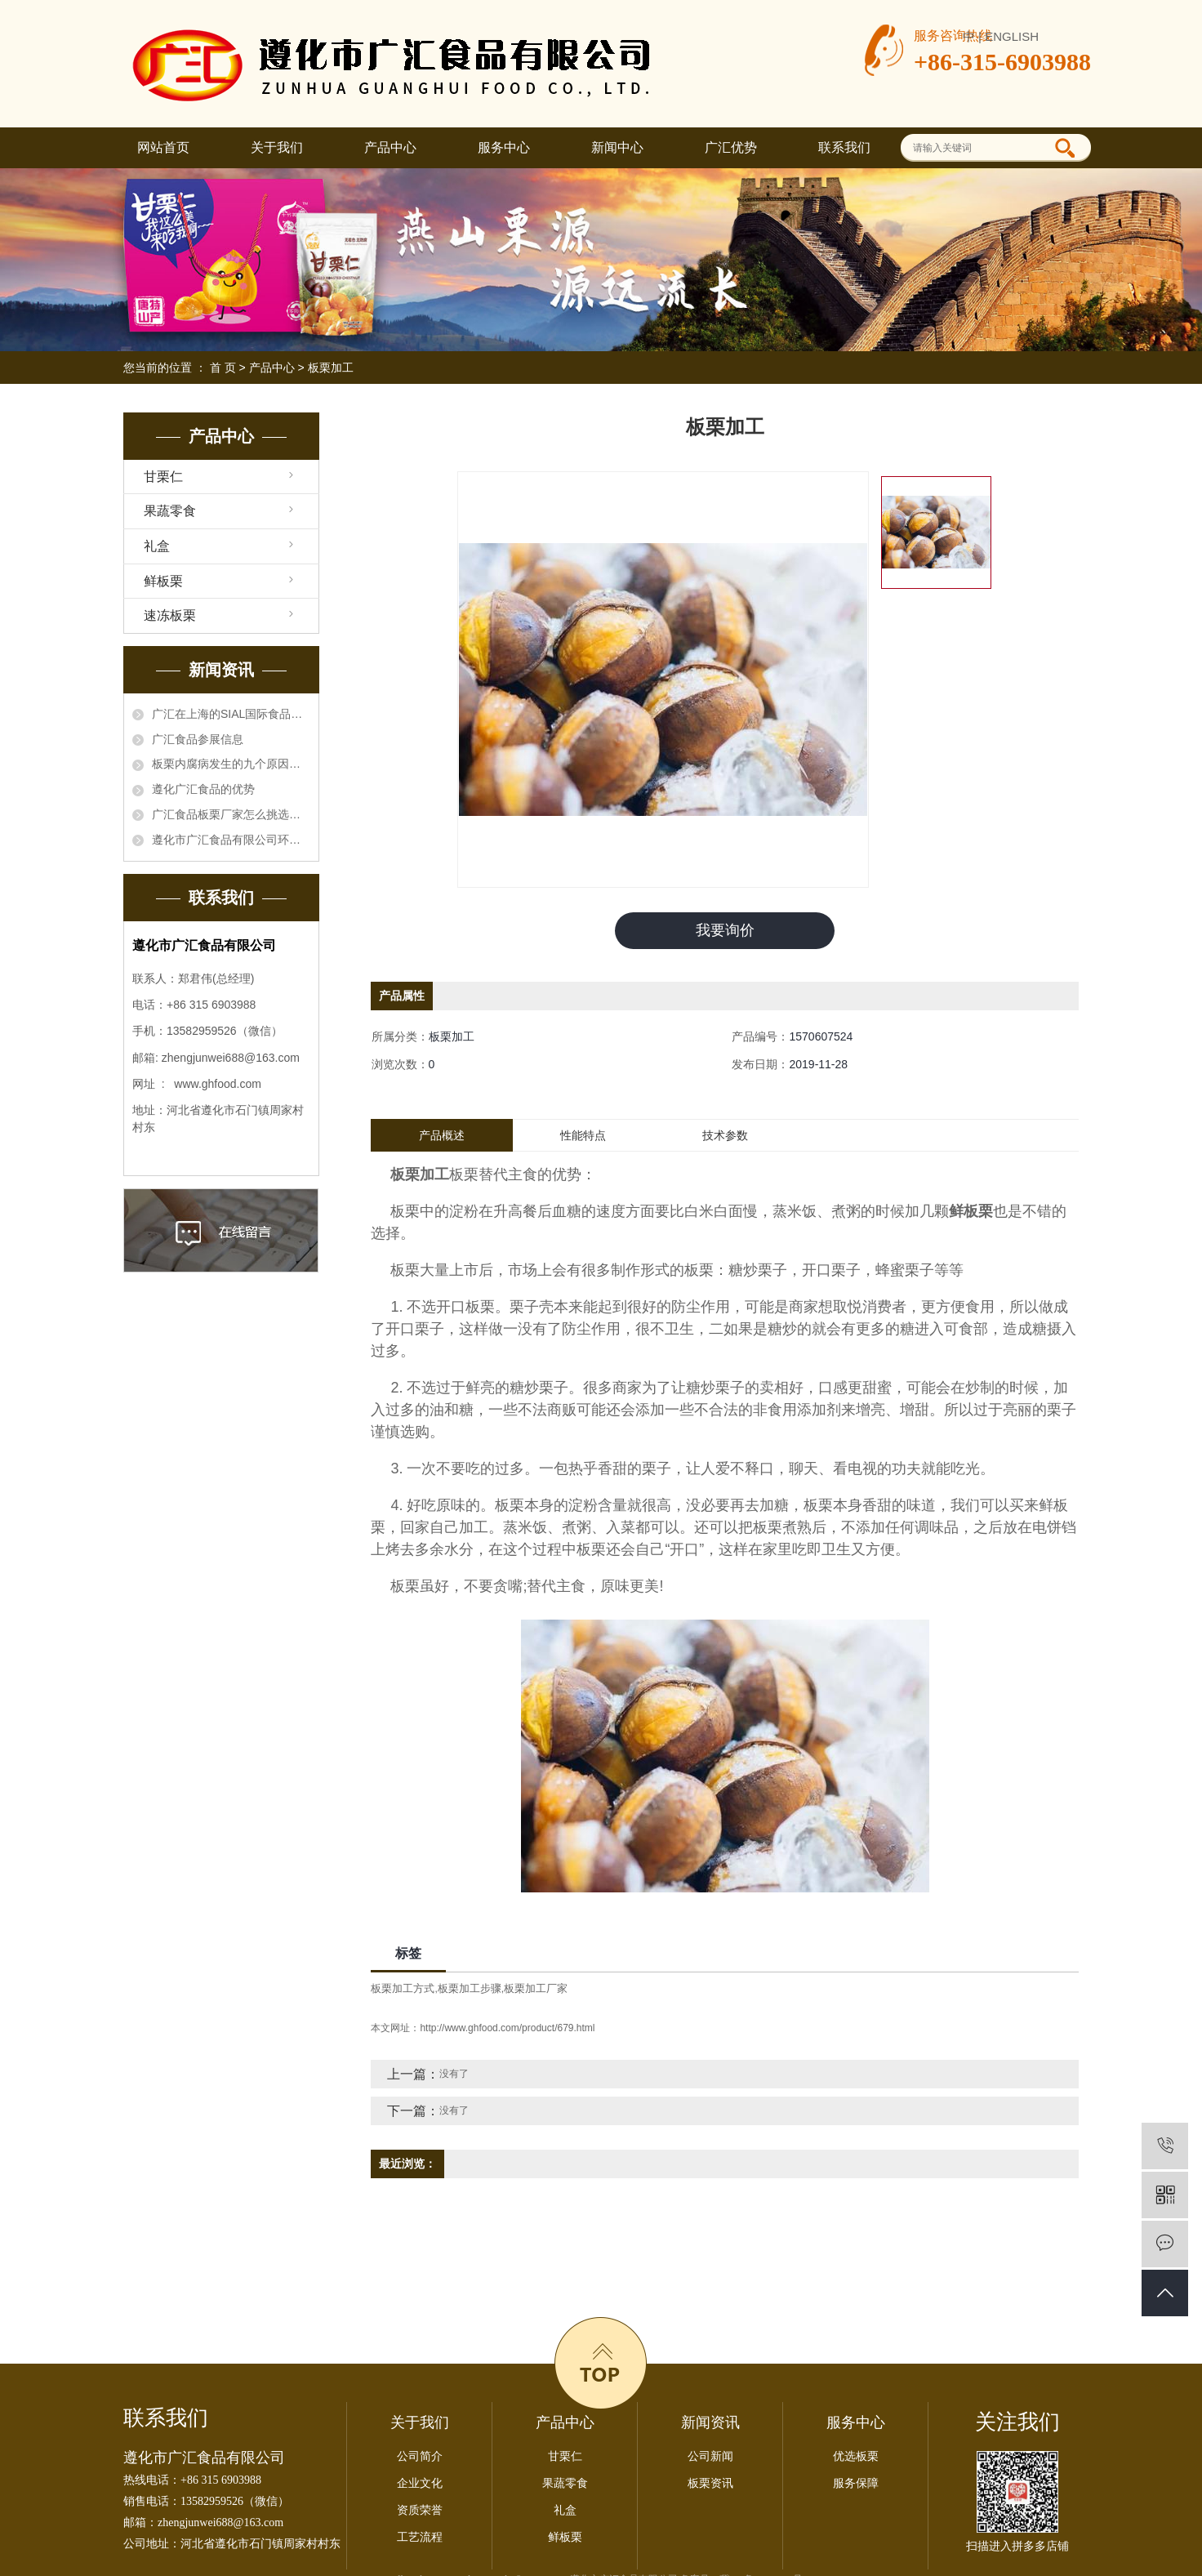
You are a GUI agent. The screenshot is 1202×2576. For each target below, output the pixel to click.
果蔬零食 (170, 511)
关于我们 (277, 147)
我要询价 (725, 930)
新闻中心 (617, 147)
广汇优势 (731, 147)
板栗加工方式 (402, 1988)
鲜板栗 (163, 581)
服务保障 (856, 2483)
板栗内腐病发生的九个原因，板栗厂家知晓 (231, 763)
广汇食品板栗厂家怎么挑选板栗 (231, 814)
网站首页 (163, 147)
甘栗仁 (163, 477)
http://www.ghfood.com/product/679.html (507, 2028)
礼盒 (157, 546)
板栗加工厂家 (536, 1988)
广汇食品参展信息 (197, 739)
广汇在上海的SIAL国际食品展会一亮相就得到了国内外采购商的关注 (231, 713)
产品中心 (390, 147)
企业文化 (420, 2483)
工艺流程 (420, 2537)
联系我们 (844, 147)
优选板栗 (856, 2456)
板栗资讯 (710, 2483)
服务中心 (504, 147)
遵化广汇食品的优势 (203, 789)
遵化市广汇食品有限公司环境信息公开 (231, 839)
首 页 (223, 367)
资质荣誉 (420, 2510)
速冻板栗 (170, 615)
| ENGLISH (1008, 36)
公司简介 (420, 2456)
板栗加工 (331, 367)
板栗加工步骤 (469, 1988)
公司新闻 (710, 2456)
